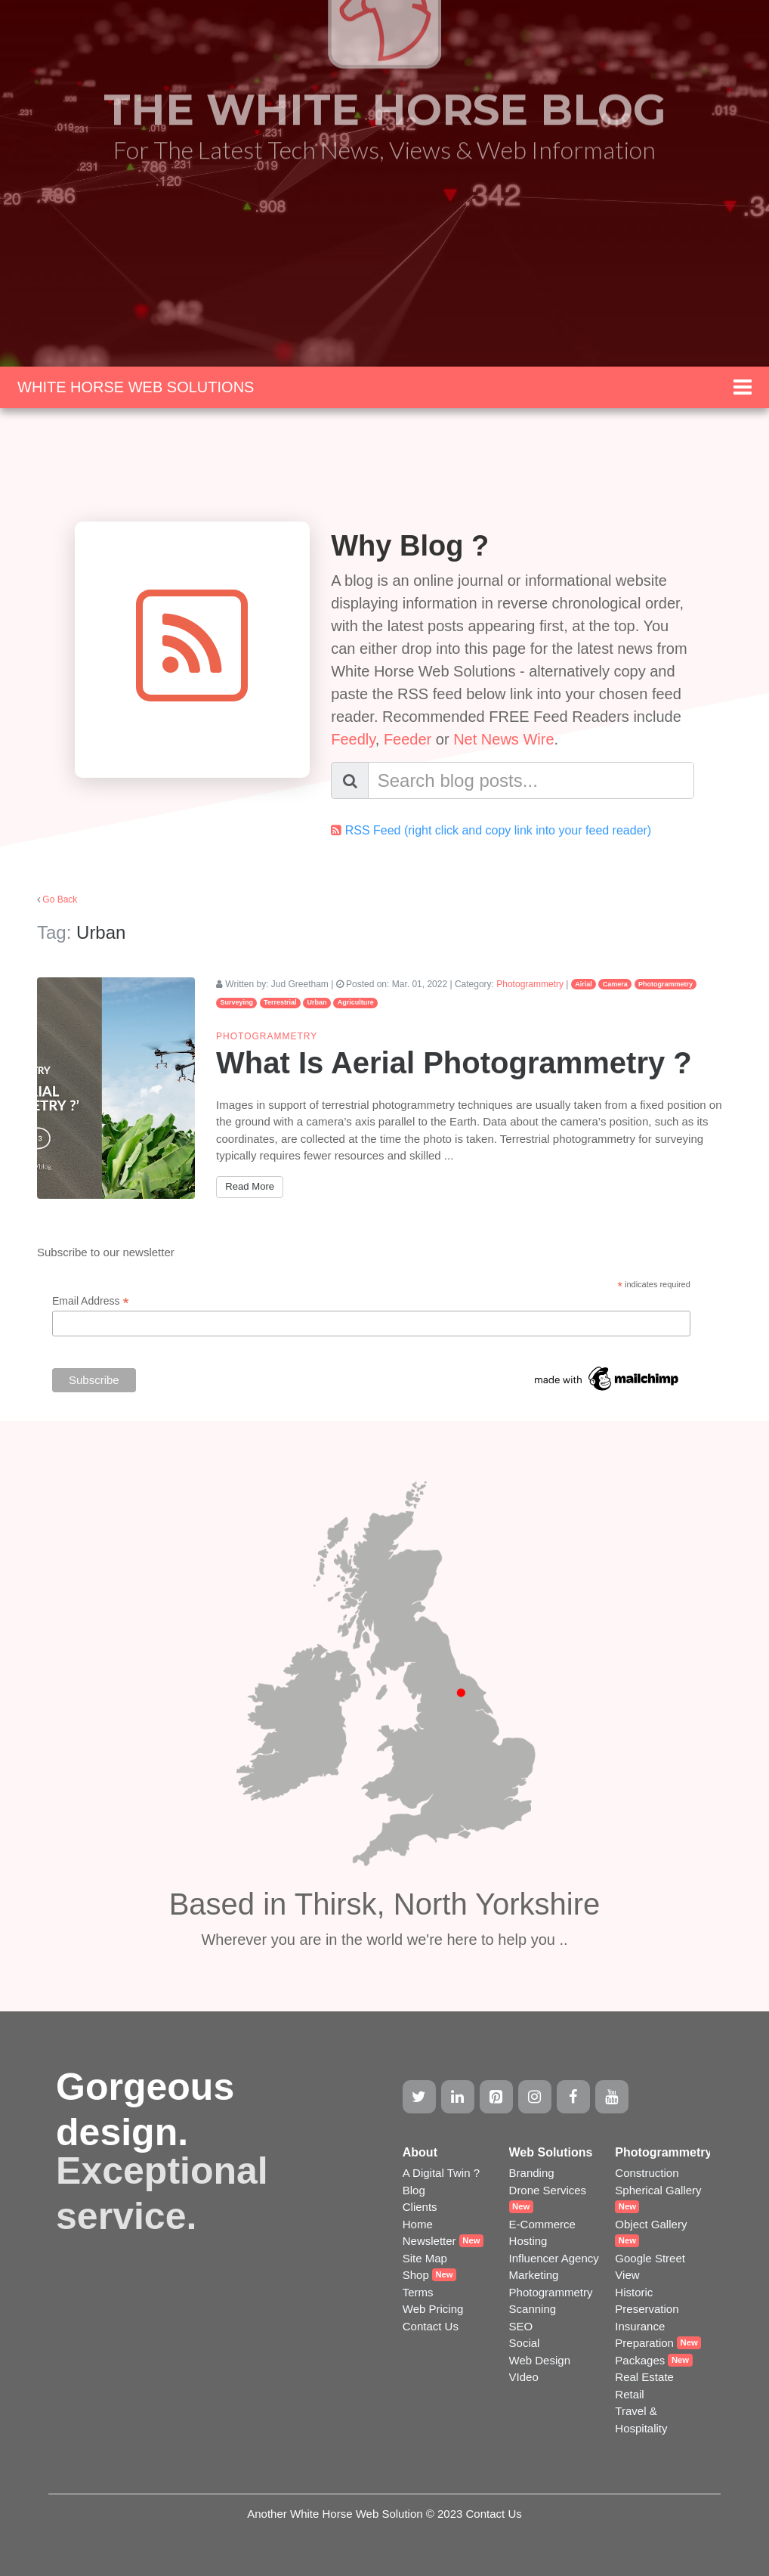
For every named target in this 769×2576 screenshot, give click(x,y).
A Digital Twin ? (441, 2172)
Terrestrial (280, 1002)
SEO (521, 2326)
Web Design (539, 2360)
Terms (418, 2292)
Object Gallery (651, 2224)
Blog (414, 2190)
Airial (583, 984)
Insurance (640, 2326)
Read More (249, 1186)
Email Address (90, 1301)
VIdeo (524, 2376)
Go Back (59, 899)
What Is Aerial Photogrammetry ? (454, 1062)
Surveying (236, 1002)
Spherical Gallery (658, 2190)
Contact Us (431, 2326)
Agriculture (356, 1002)
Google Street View (650, 2267)
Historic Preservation (646, 2301)
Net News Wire (503, 739)
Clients (420, 2206)
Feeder (407, 739)
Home (418, 2224)
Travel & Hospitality (641, 2419)
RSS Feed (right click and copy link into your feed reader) (498, 830)
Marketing (534, 2274)
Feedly (353, 739)
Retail (629, 2394)
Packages (640, 2360)
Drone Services (548, 2190)
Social (524, 2342)
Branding (531, 2172)
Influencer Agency (554, 2258)
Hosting (528, 2240)
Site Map (425, 2258)
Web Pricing (433, 2308)
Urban (317, 1002)
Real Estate (644, 2376)
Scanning (533, 2308)
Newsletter (429, 2240)
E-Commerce (542, 2224)
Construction (646, 2172)
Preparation (644, 2342)
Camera (615, 984)
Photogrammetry (530, 984)
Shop (416, 2274)
